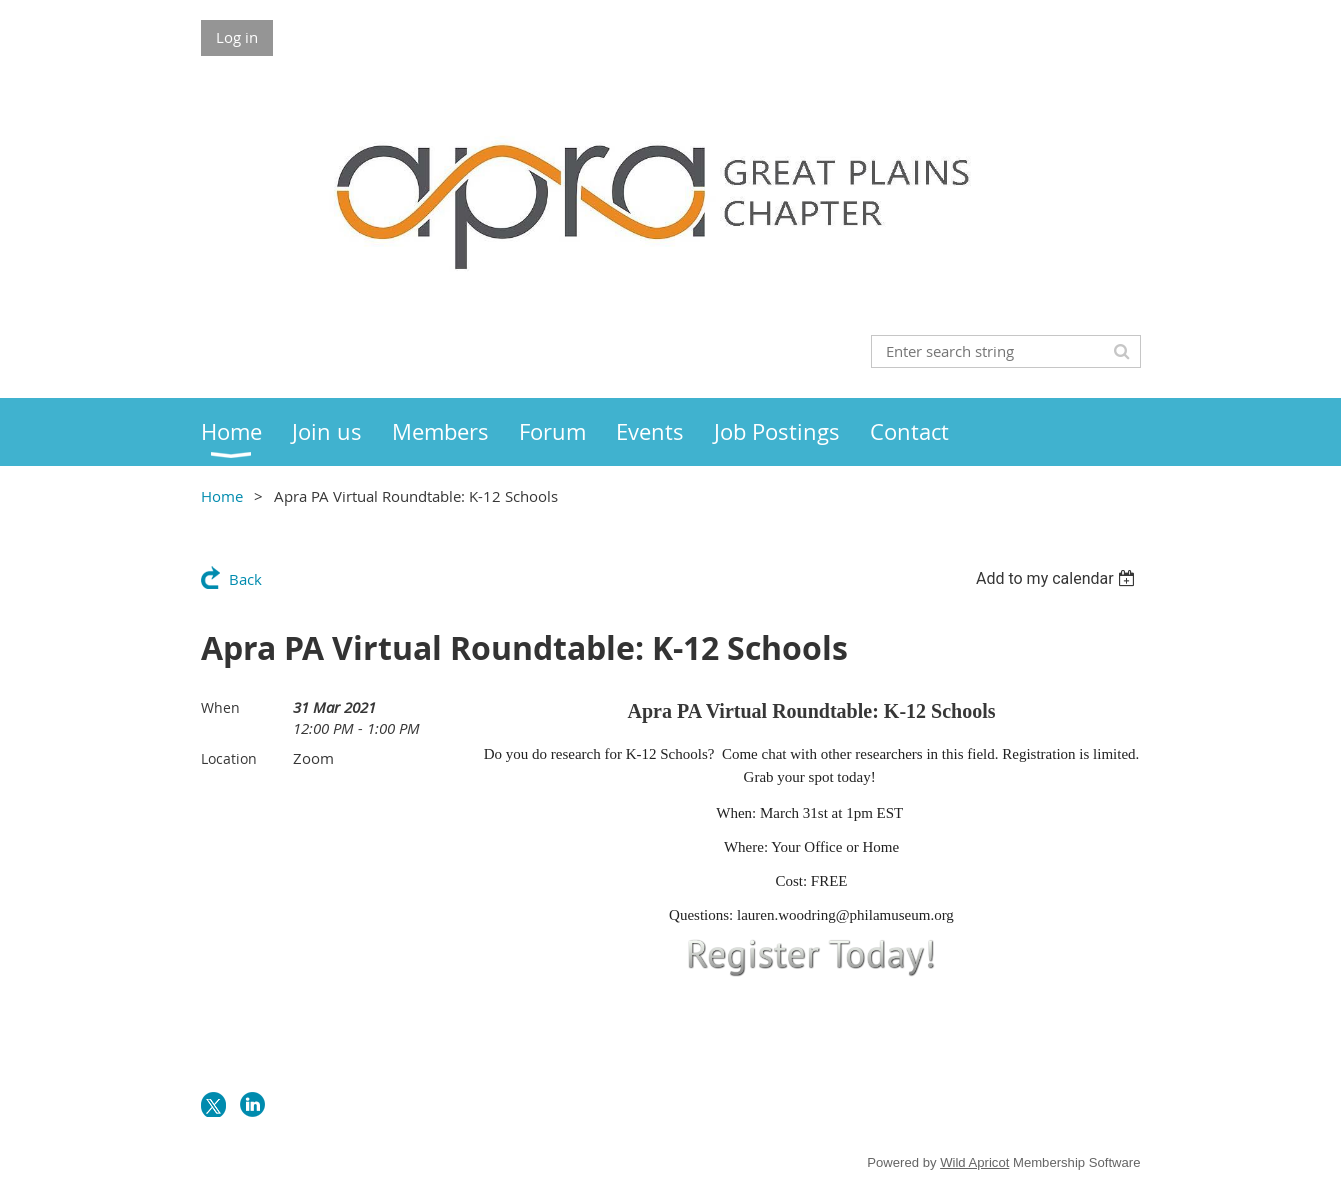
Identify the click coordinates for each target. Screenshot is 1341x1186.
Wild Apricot (974, 1162)
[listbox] (1058, 578)
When (220, 707)
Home (222, 496)
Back (245, 579)
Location (229, 758)
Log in (237, 37)
